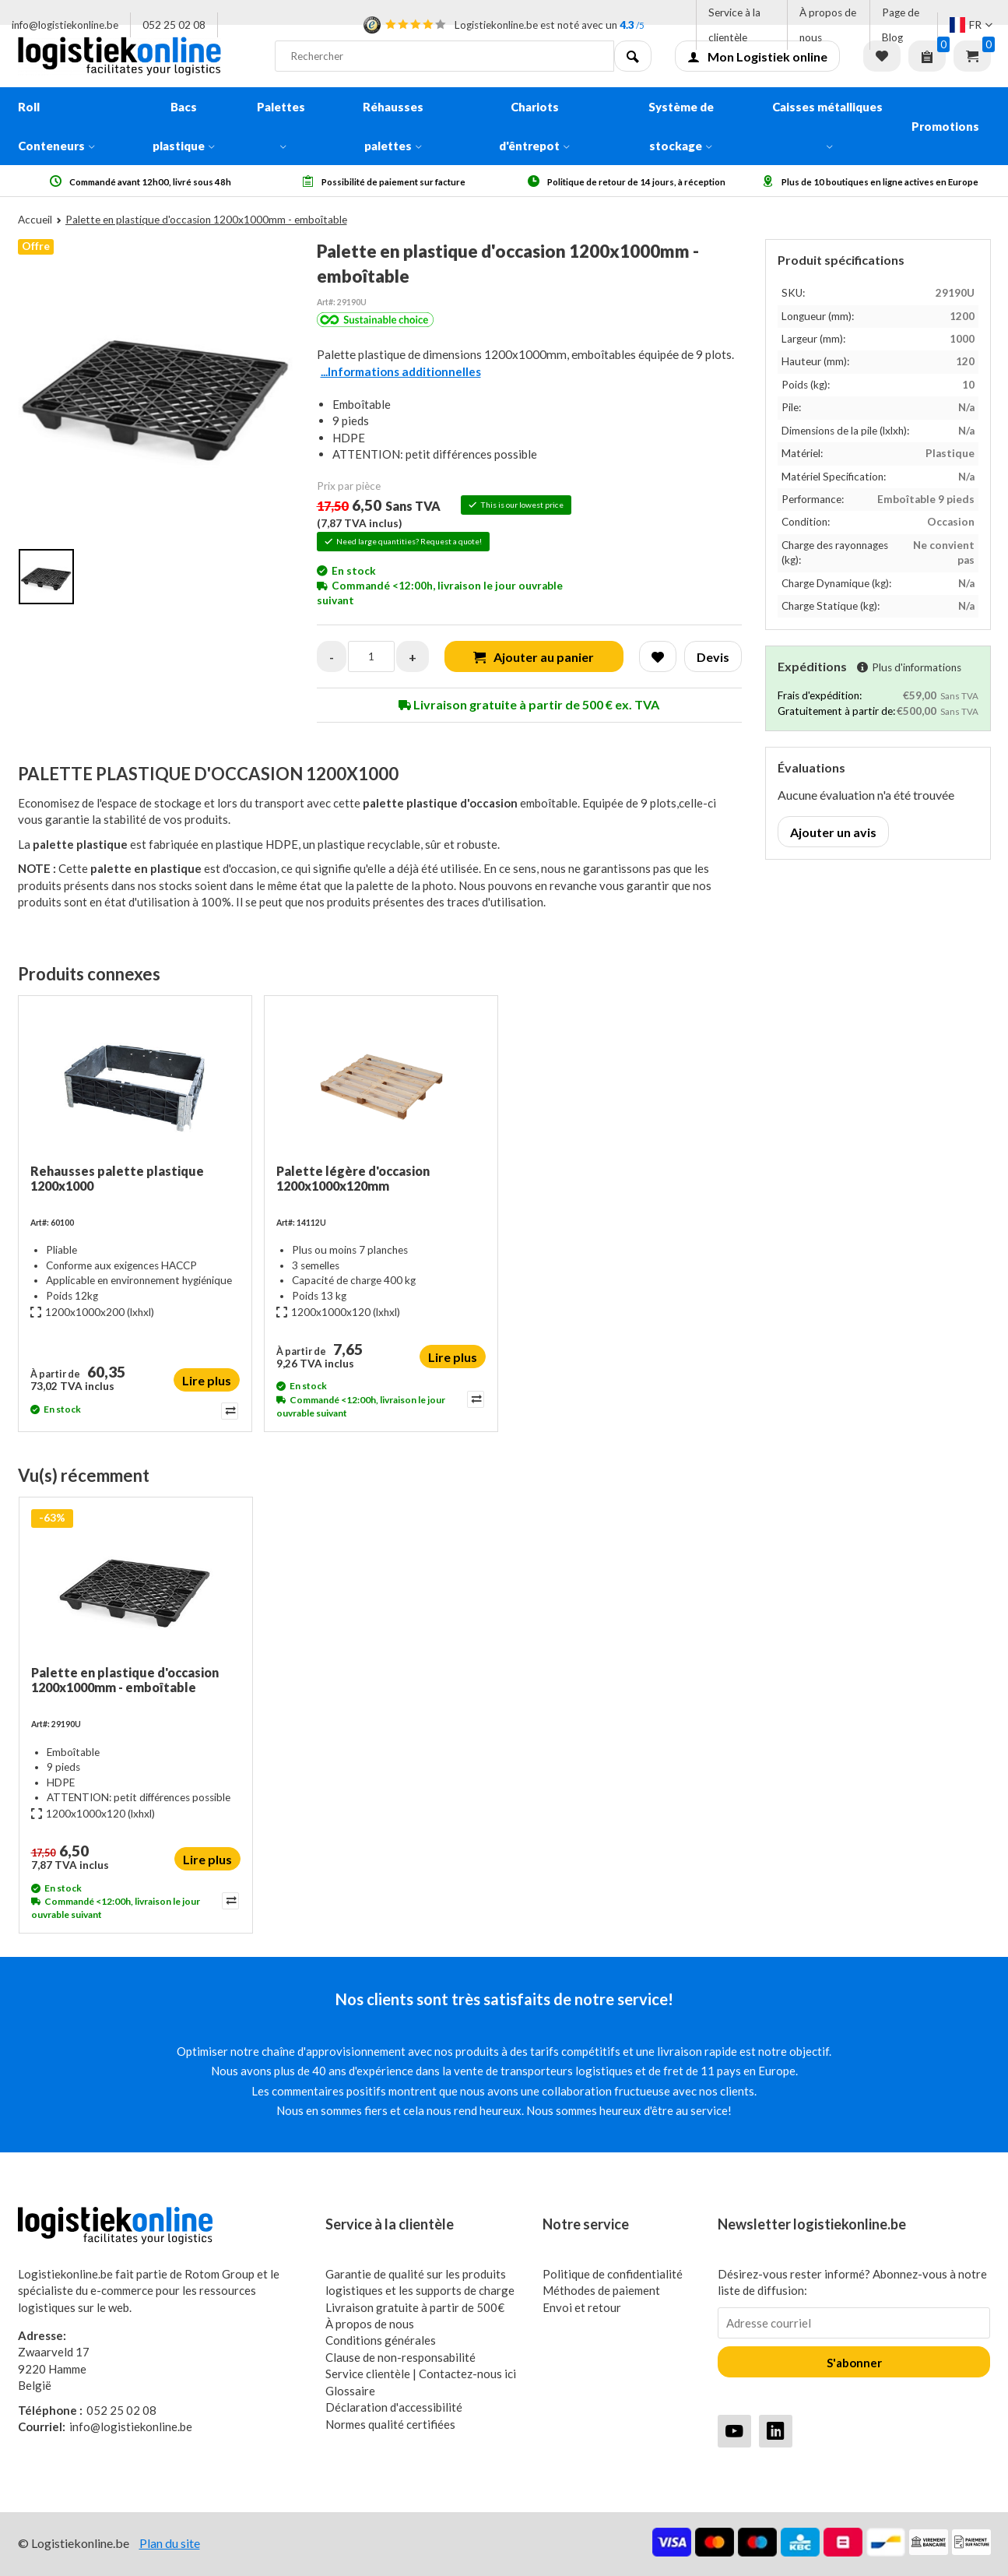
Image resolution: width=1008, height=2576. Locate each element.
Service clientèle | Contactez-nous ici (420, 2374)
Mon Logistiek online (757, 56)
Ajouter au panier (533, 656)
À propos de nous (827, 25)
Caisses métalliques (827, 125)
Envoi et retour (582, 2307)
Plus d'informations (909, 667)
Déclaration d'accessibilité (393, 2407)
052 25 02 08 (173, 25)
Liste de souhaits (882, 56)
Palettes (281, 125)
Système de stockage (681, 126)
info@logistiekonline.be (65, 25)
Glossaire (350, 2391)
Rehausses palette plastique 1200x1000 (117, 1178)
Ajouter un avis (833, 832)
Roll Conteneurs (56, 126)
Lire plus (206, 1380)
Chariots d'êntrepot (534, 126)
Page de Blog (900, 25)
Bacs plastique (184, 126)
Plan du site (169, 2543)
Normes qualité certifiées (390, 2424)
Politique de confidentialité (613, 2274)
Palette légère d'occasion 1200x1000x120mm (353, 1178)
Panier (972, 56)
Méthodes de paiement (601, 2290)
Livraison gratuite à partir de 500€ (414, 2307)
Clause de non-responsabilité (400, 2357)
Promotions (945, 126)
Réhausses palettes (393, 126)
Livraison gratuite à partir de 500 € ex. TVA (529, 704)
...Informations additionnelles (401, 371)
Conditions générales (380, 2340)
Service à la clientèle (734, 25)
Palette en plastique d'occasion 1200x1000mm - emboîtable (125, 1679)
